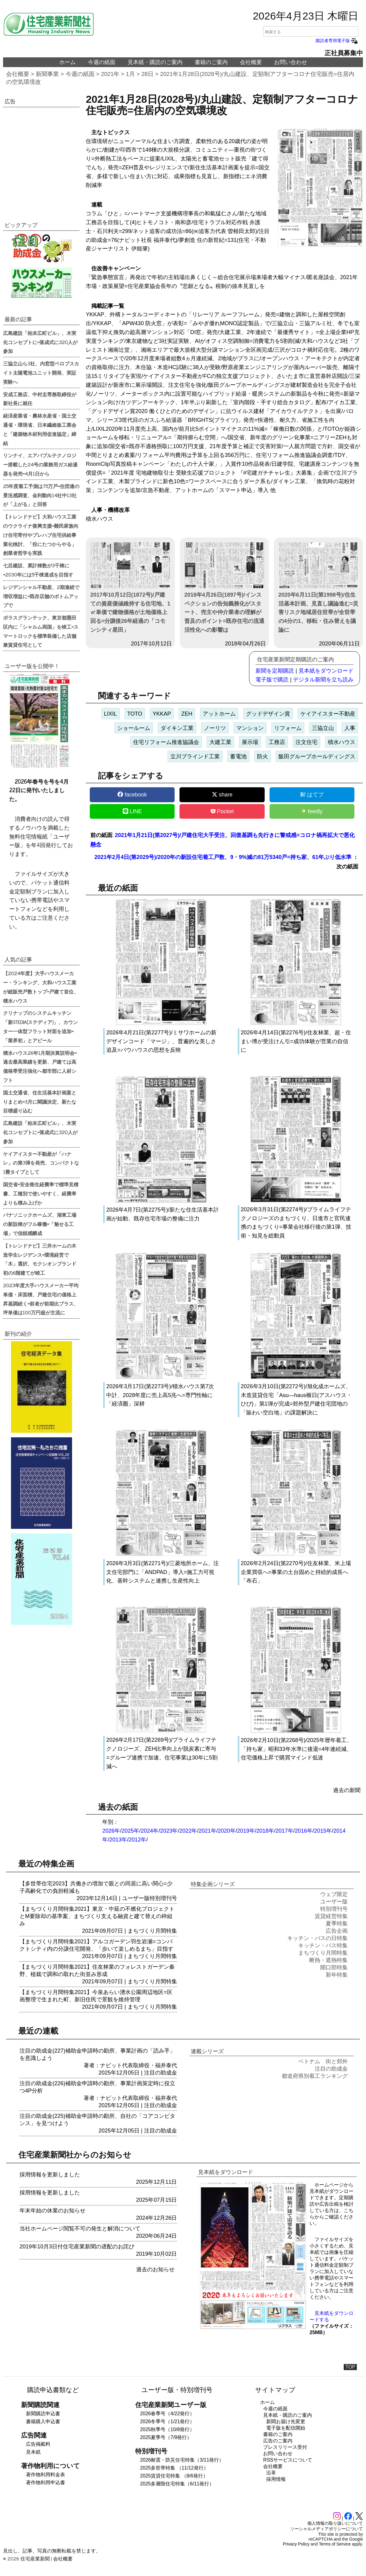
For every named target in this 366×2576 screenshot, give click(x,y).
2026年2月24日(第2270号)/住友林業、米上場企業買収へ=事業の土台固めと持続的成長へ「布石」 (296, 1572)
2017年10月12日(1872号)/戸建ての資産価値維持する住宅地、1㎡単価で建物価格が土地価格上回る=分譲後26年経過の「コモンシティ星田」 (130, 587)
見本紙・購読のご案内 (155, 62)
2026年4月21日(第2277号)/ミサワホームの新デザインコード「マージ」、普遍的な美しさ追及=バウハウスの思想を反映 (161, 1041)
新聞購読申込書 (43, 2413)
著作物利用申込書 (45, 2482)
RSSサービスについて (287, 2460)
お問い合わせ (290, 62)
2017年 (284, 1831)
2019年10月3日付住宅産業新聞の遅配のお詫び (77, 2247)
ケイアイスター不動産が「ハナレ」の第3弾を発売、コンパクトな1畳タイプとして (41, 1163)
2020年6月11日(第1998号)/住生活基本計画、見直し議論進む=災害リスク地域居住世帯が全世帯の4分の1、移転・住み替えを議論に (318, 587)
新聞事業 (47, 74)
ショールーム (133, 728)
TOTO (134, 714)
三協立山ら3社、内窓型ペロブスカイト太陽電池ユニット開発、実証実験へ (41, 372)
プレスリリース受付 (285, 2447)
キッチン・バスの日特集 (317, 1938)
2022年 (188, 1831)
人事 (349, 728)
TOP (350, 2366)
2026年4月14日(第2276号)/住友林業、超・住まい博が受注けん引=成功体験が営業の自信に (296, 1041)
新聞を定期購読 (274, 671)
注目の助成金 (160, 2073)
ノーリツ (215, 728)
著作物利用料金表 (45, 2474)
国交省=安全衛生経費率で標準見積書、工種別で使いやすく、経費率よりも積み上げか (40, 1193)
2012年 (137, 1840)
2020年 (227, 1831)
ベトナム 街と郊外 (323, 2061)
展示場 (250, 742)
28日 (147, 74)
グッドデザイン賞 (268, 714)
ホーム (67, 62)
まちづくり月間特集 (152, 1931)
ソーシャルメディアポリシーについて (326, 2528)
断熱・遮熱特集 (328, 1960)
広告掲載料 (38, 2444)
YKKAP (162, 714)
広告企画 (337, 1931)
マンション (250, 728)
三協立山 (323, 728)
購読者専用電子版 (337, 40)
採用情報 (276, 2479)
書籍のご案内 (211, 62)
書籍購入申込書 (43, 2421)
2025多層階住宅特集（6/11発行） (177, 2483)
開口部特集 (334, 1967)
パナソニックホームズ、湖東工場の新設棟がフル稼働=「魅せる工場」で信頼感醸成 (39, 1224)
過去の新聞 (347, 1790)
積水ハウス (341, 742)
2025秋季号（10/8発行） (167, 2429)
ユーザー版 (136, 1898)
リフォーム (288, 728)
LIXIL (110, 714)
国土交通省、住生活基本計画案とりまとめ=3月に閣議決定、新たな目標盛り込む (39, 1101)
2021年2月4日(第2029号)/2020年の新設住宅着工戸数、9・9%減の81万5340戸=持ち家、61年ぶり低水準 (222, 857)
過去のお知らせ (155, 2269)
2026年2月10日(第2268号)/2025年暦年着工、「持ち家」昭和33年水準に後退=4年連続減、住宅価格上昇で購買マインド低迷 (296, 1749)
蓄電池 (238, 756)
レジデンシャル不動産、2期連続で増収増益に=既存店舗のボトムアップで (41, 596)
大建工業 (220, 742)
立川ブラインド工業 (195, 756)
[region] (41, 158)
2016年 (304, 1831)
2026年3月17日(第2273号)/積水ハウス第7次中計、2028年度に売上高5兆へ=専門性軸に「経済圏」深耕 (160, 1395)
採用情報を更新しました (50, 2175)
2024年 (149, 1831)
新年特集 (337, 1975)
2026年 (111, 1831)
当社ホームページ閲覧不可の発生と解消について (80, 2229)
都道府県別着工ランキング (315, 2076)
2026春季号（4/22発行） (167, 2413)
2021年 (110, 74)
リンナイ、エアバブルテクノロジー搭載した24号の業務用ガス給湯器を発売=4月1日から (40, 464)
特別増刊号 (163, 1898)
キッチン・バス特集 (323, 1945)
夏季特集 (337, 1923)
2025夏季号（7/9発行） (166, 2437)
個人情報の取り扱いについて (335, 2523)
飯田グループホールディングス (316, 756)
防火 (262, 756)
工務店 (277, 742)
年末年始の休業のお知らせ (52, 2211)
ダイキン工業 (177, 728)
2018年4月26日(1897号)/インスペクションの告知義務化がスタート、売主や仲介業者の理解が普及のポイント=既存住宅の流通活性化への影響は (224, 587)
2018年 (265, 1831)
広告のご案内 (277, 2440)
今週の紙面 (101, 62)
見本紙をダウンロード (326, 671)
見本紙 (33, 2452)
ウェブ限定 (334, 1894)
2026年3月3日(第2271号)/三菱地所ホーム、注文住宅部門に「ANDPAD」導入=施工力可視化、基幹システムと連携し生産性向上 (162, 1572)
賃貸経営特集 (331, 1916)
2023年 (169, 1831)
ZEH (186, 714)
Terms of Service (335, 2544)
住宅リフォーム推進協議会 (166, 742)
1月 (130, 74)
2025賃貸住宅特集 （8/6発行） (174, 2475)
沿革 (271, 2472)
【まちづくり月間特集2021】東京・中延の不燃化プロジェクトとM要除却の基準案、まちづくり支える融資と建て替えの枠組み (97, 1916)
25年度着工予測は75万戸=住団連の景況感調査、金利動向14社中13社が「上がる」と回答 (41, 495)
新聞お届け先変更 (285, 2421)
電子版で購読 (271, 680)
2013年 (118, 1840)
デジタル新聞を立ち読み (323, 680)
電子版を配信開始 (285, 2427)
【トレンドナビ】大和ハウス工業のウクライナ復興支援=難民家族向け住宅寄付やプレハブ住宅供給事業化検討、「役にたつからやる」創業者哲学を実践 (40, 534)
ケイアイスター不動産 (327, 714)
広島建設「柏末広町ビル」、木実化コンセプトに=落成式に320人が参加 (40, 342)
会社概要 (251, 62)
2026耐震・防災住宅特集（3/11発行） (182, 2460)
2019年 (246, 1831)
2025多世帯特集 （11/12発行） (174, 2467)
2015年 (323, 1831)
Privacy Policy (296, 2544)
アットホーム (219, 714)
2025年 (130, 1831)
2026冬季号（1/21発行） (167, 2421)
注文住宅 (306, 742)
